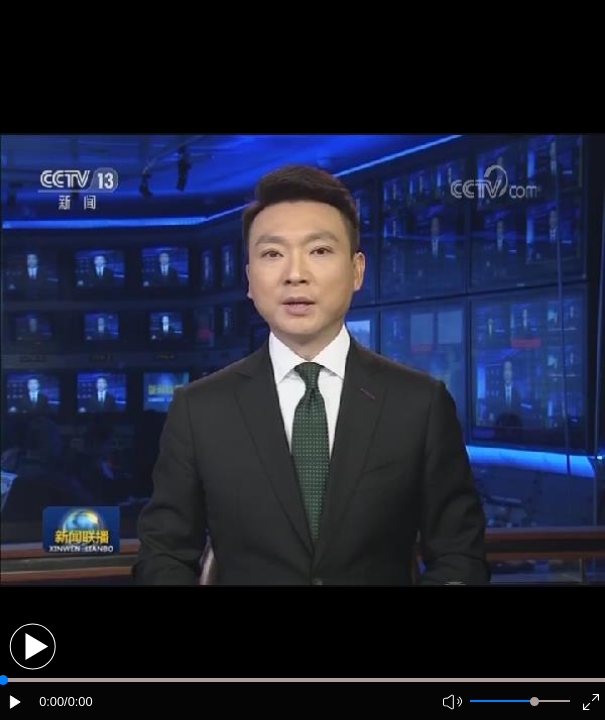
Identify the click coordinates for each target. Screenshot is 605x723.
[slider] (534, 701)
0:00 (51, 701)
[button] (32, 646)
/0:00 (78, 701)
